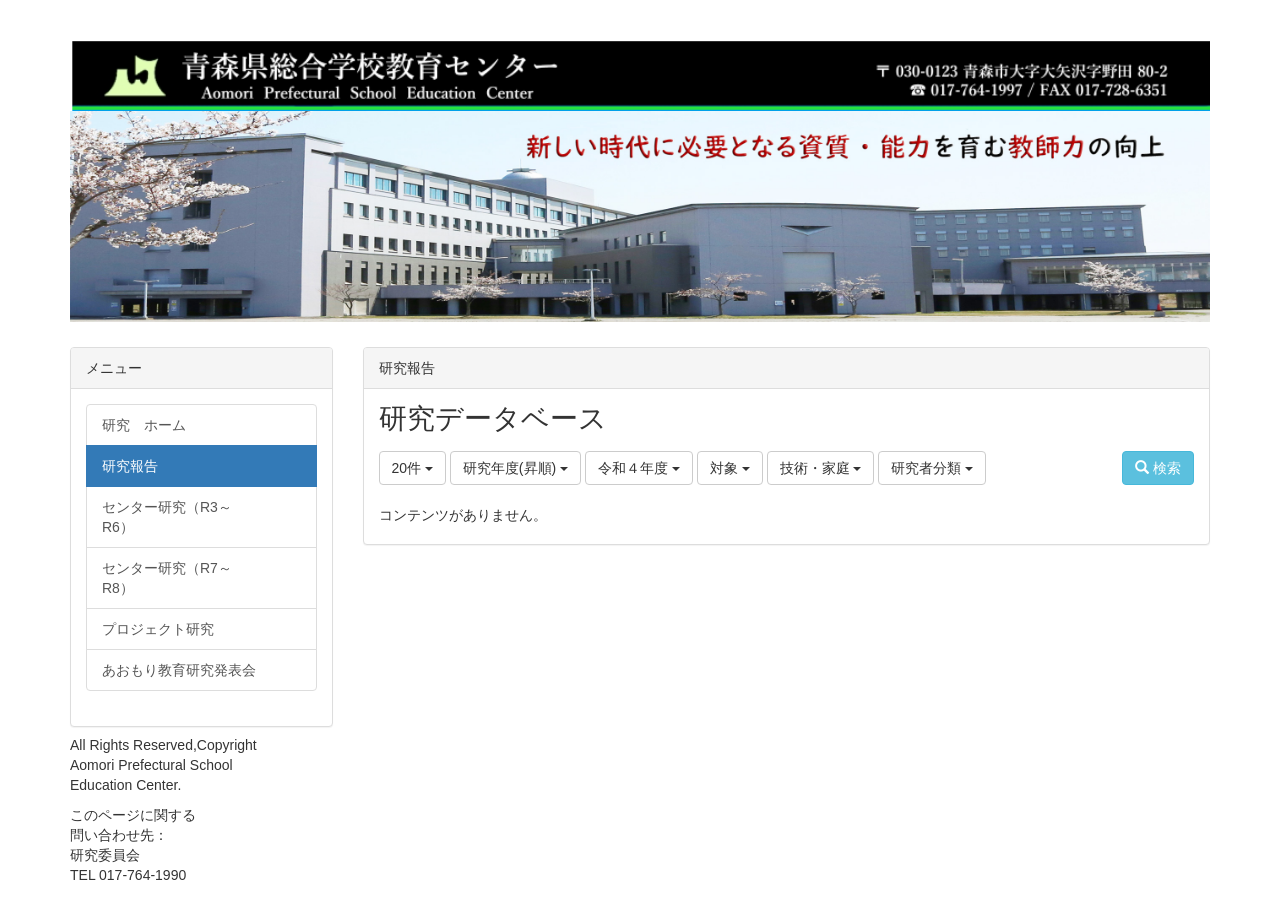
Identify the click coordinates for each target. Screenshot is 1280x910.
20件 (412, 468)
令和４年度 (639, 468)
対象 (730, 468)
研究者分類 (932, 468)
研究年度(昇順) (515, 468)
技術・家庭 (821, 468)
